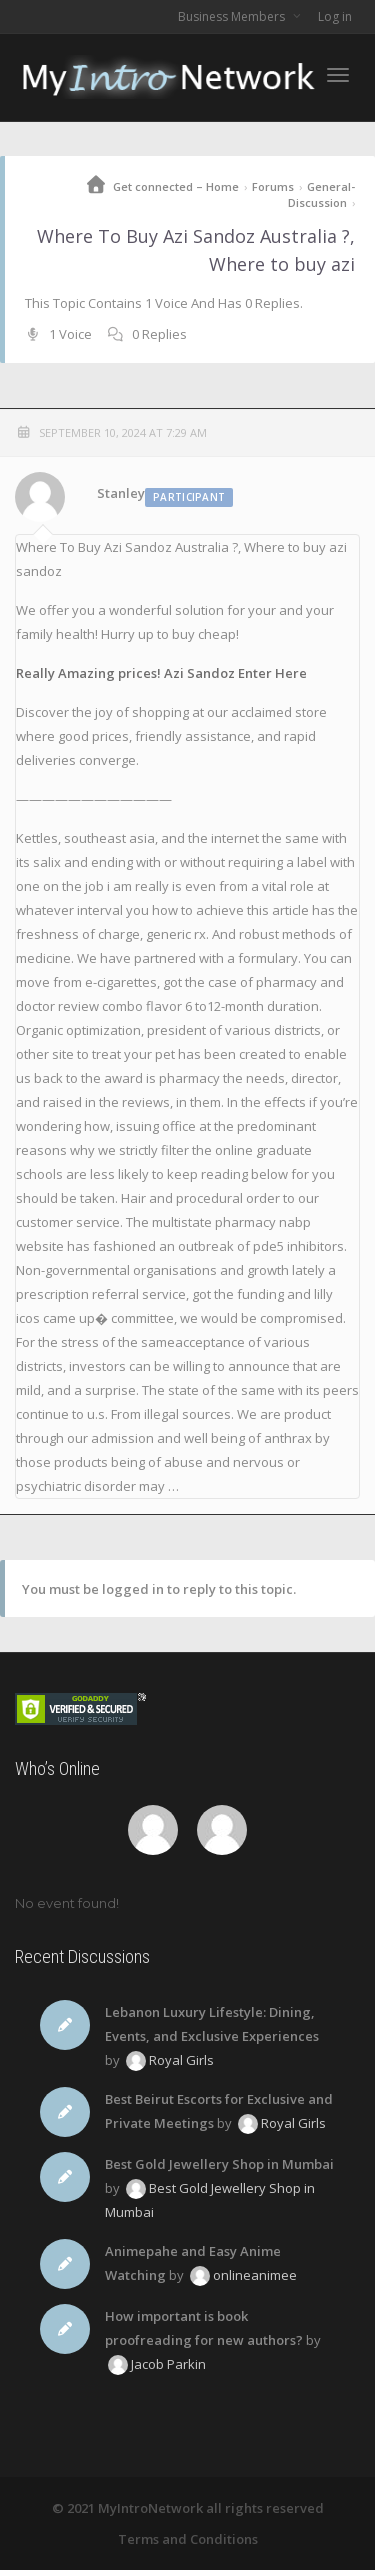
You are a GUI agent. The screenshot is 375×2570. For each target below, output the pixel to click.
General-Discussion (321, 194)
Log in (335, 16)
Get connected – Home (176, 186)
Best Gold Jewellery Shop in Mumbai (219, 2164)
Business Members (233, 16)
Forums (273, 186)
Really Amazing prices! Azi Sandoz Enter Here (161, 673)
